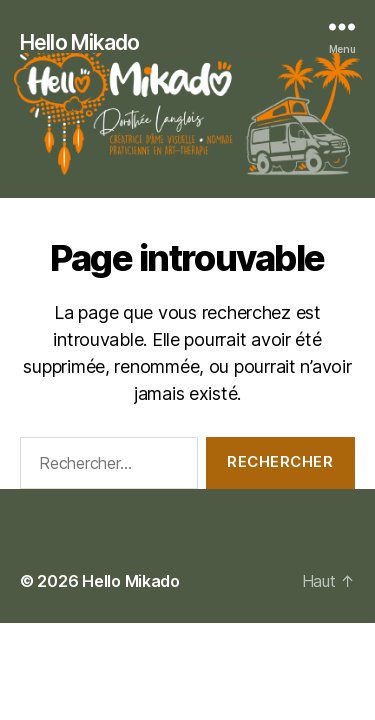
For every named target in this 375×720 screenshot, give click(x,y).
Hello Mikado (80, 42)
